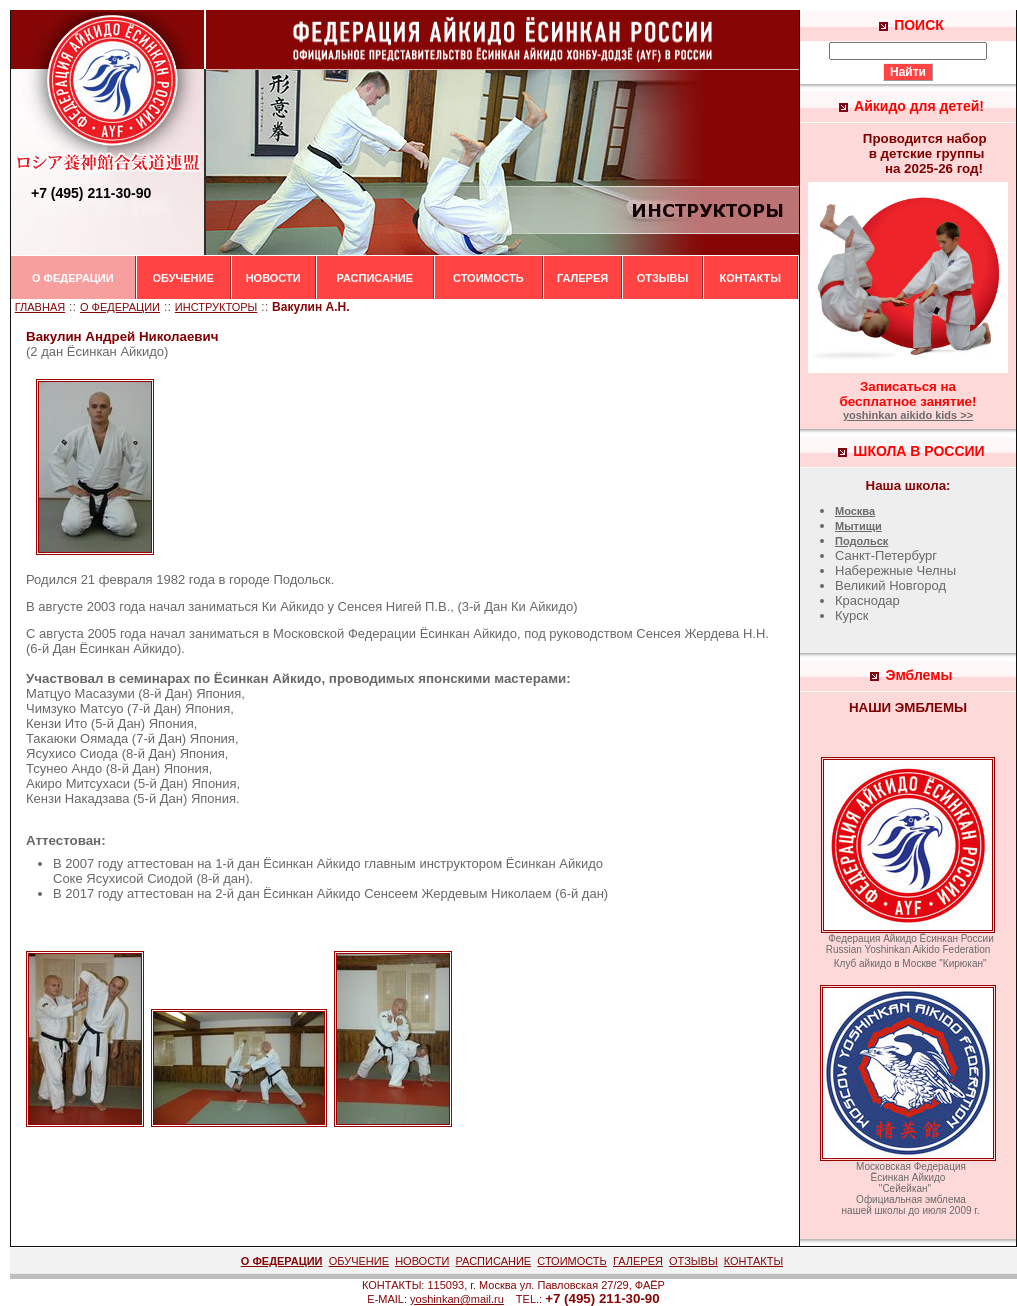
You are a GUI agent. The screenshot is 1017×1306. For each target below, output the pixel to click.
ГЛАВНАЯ (40, 307)
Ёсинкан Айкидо (115, 351)
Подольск (861, 541)
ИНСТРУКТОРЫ (216, 307)
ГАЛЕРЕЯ (582, 278)
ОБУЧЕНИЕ (182, 278)
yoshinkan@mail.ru (457, 1299)
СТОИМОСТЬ (488, 278)
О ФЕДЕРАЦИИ (73, 278)
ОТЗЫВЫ (663, 278)
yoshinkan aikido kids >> (908, 415)
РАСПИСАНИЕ (375, 278)
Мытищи (858, 526)
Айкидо (302, 606)
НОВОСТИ (273, 278)
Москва (855, 511)
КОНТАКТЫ (750, 278)
